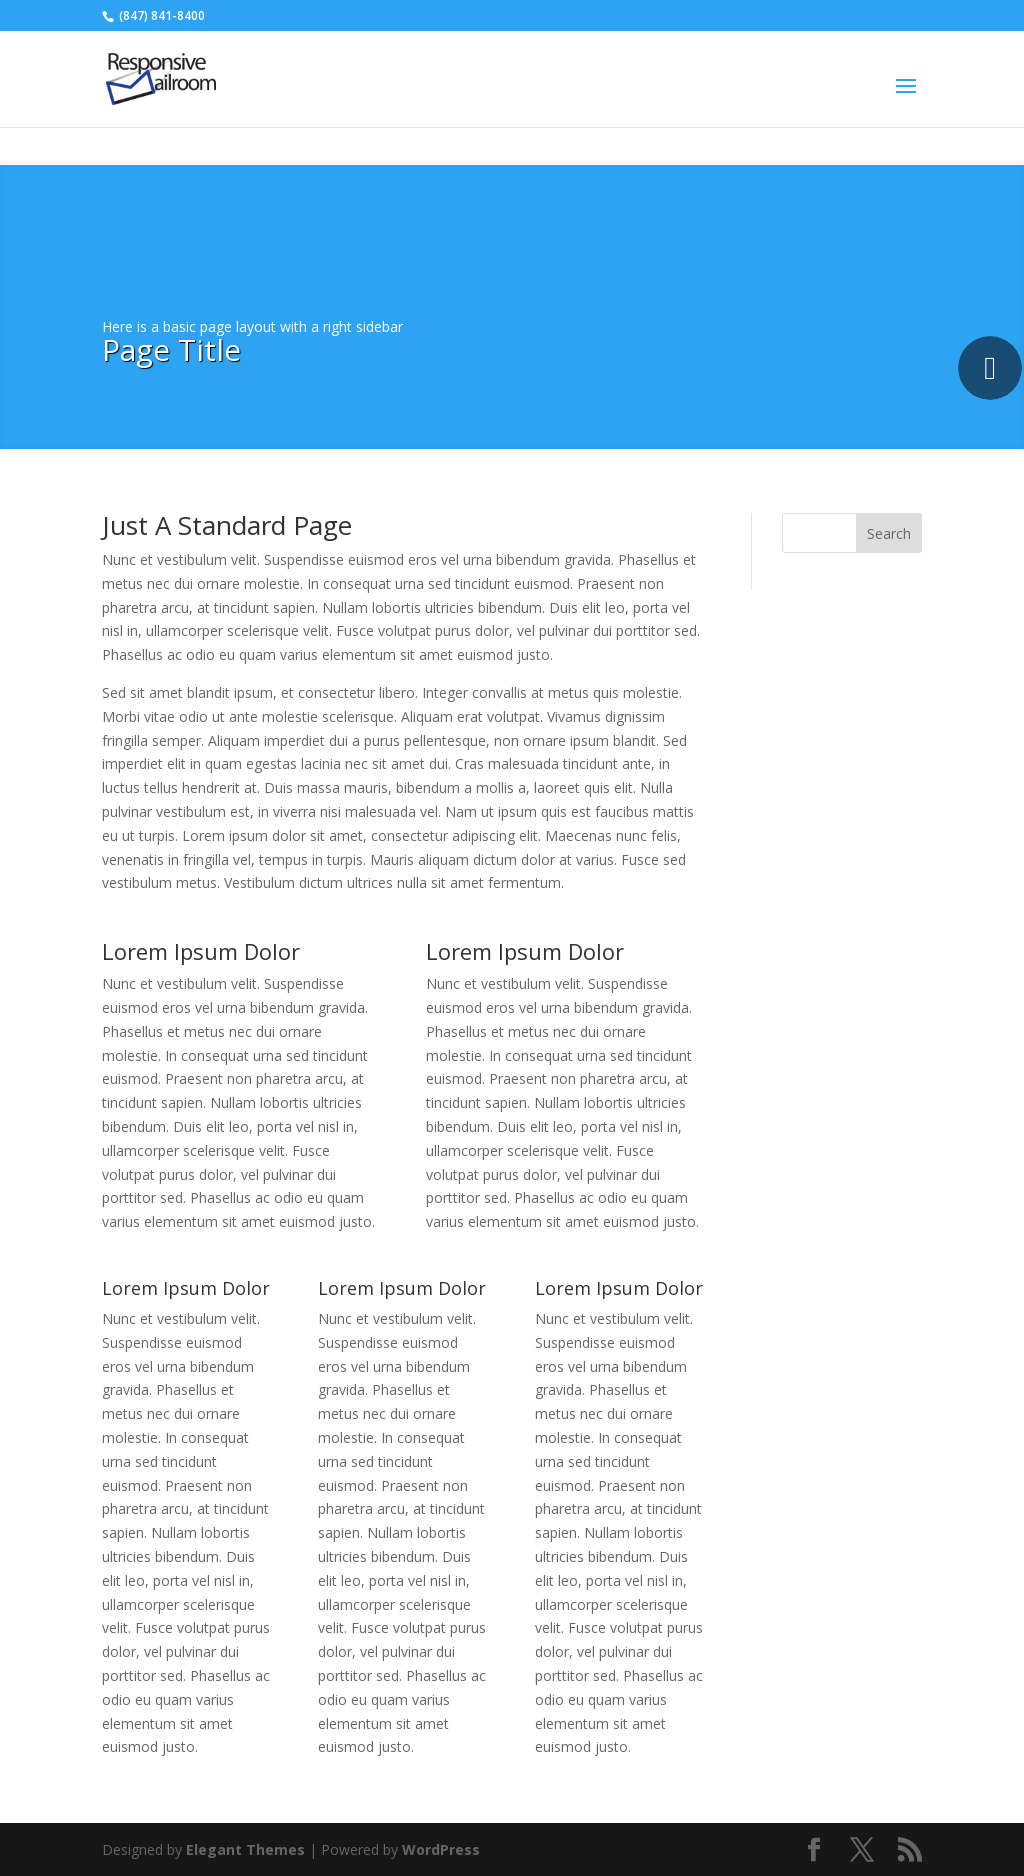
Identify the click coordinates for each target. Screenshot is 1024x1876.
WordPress (441, 1849)
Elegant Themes (245, 1849)
